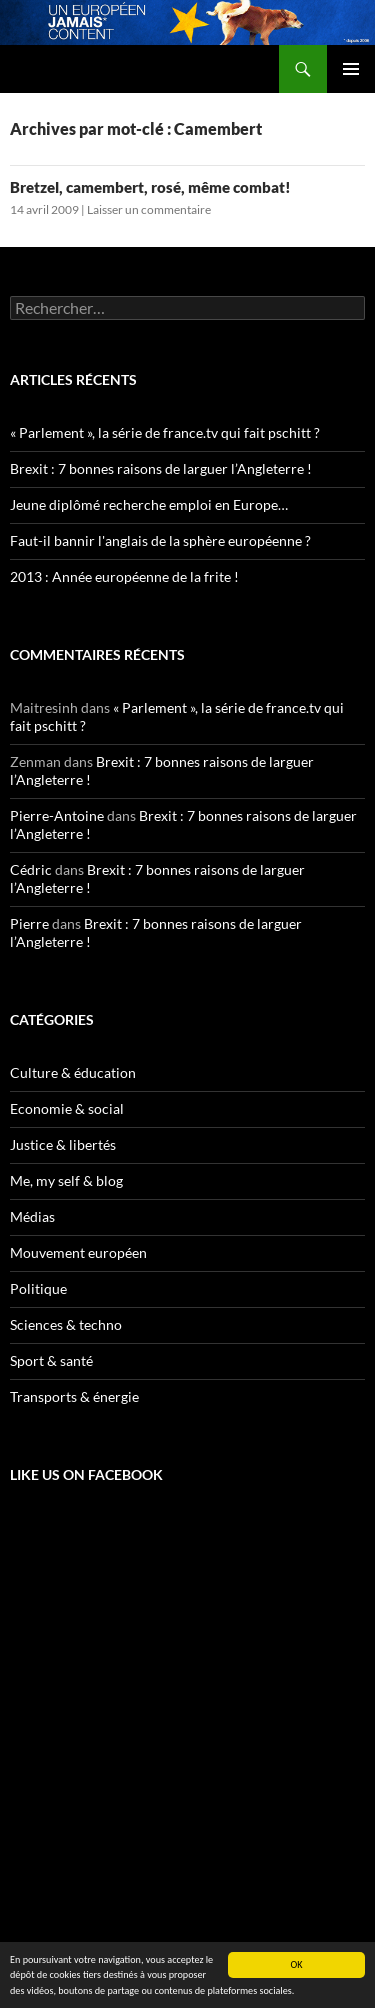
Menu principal (351, 69)
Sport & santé (51, 1360)
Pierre (29, 923)
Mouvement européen (78, 1252)
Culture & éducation (73, 1072)
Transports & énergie (74, 1396)
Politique (38, 1288)
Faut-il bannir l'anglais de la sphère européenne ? (160, 540)
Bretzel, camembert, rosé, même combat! (150, 187)
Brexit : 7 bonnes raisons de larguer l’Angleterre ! (161, 468)
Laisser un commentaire (149, 209)
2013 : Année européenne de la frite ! (124, 576)
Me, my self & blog (66, 1180)
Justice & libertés (63, 1144)
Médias (32, 1216)
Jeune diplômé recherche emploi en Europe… (149, 504)
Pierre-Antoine (57, 815)
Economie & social (67, 1108)
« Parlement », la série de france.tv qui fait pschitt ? (165, 432)
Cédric (31, 869)
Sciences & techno (66, 1324)
